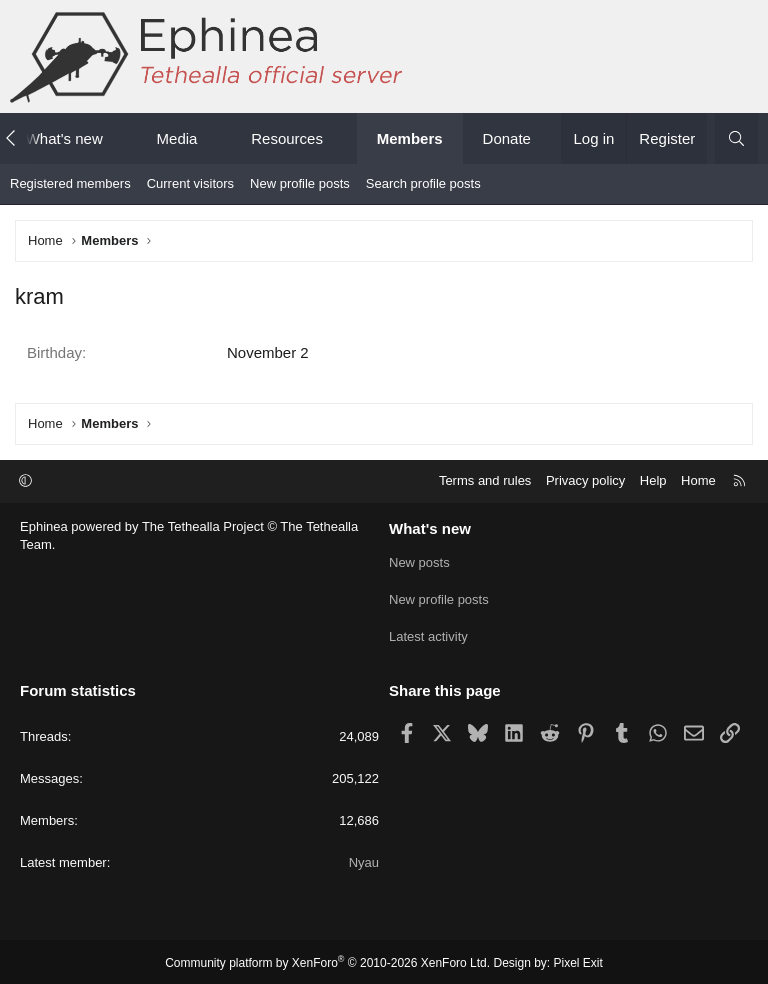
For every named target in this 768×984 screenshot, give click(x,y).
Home (698, 480)
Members (410, 138)
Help (653, 480)
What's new (64, 138)
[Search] (736, 138)
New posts (419, 562)
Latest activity (428, 634)
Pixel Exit (578, 960)
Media (177, 138)
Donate (507, 138)
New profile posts (300, 183)
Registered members (70, 183)
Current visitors (190, 183)
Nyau (364, 860)
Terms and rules (485, 480)
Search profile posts (423, 183)
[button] (120, 138)
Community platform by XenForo (327, 960)
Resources (287, 138)
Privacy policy (585, 480)
